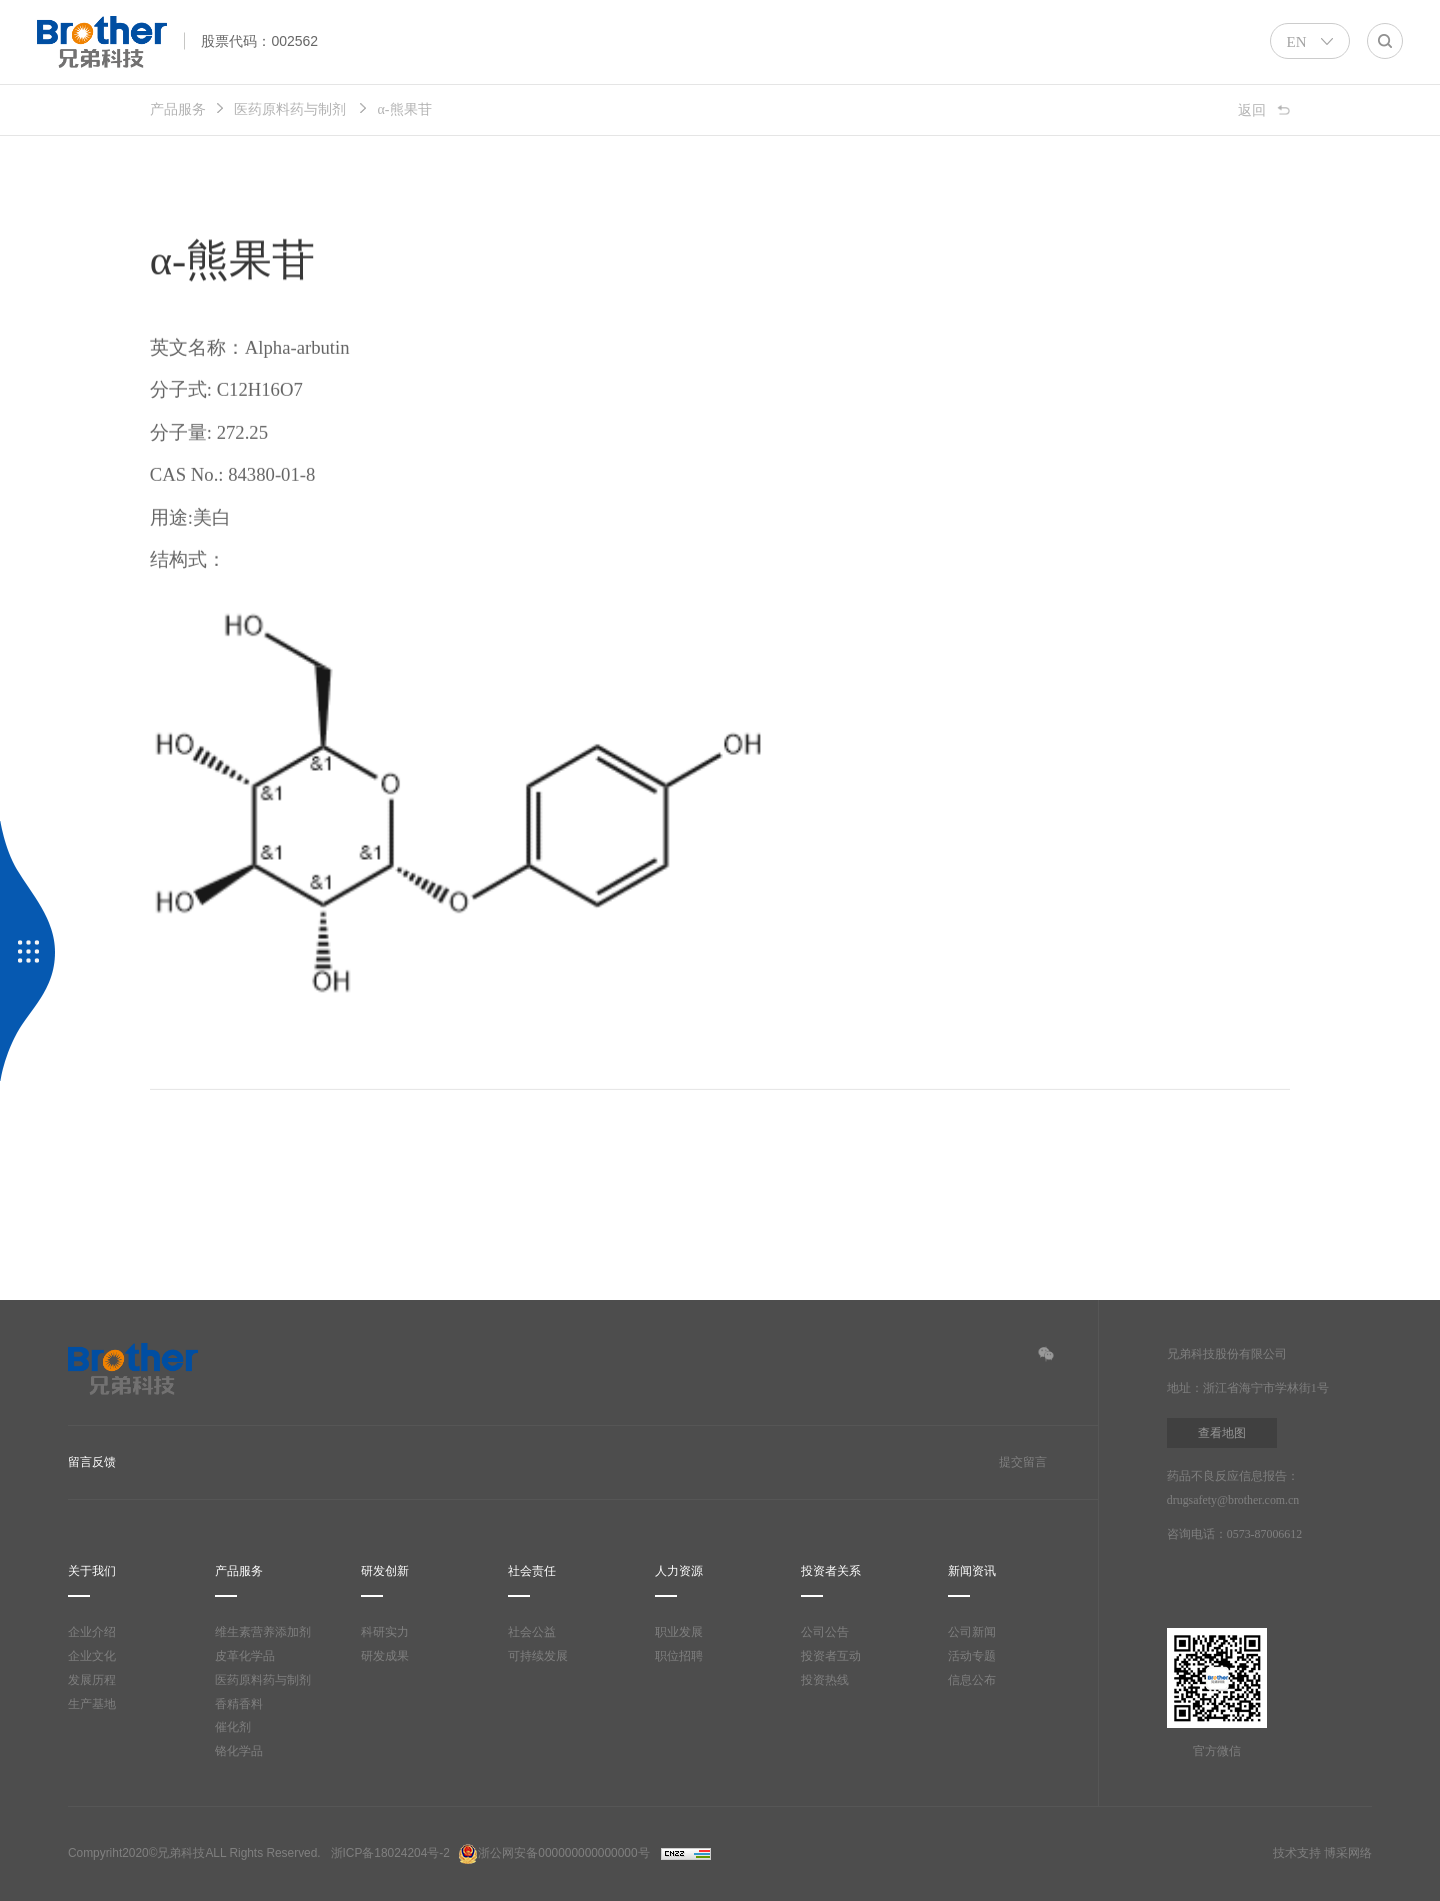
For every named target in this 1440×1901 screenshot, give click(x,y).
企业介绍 (92, 1632)
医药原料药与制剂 (290, 109)
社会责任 (532, 1571)
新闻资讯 (972, 1571)
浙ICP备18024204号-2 (390, 1853)
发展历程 (92, 1680)
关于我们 (92, 1571)
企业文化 (92, 1656)
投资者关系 (831, 1571)
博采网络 (1348, 1853)
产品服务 (178, 109)
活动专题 (972, 1656)
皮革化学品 (245, 1656)
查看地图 (1222, 1432)
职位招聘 (679, 1656)
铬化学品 (239, 1751)
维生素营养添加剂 (263, 1632)
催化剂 (233, 1727)
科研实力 (385, 1632)
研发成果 (385, 1656)
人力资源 (679, 1571)
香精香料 (239, 1704)
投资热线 (825, 1680)
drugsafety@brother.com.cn (1242, 1500)
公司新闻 (972, 1632)
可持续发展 (538, 1656)
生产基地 (92, 1704)
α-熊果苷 (408, 109)
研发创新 (385, 1571)
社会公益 (532, 1632)
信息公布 (972, 1680)
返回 (1252, 109)
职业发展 (679, 1632)
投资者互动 (831, 1656)
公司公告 (825, 1632)
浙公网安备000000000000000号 (553, 1853)
